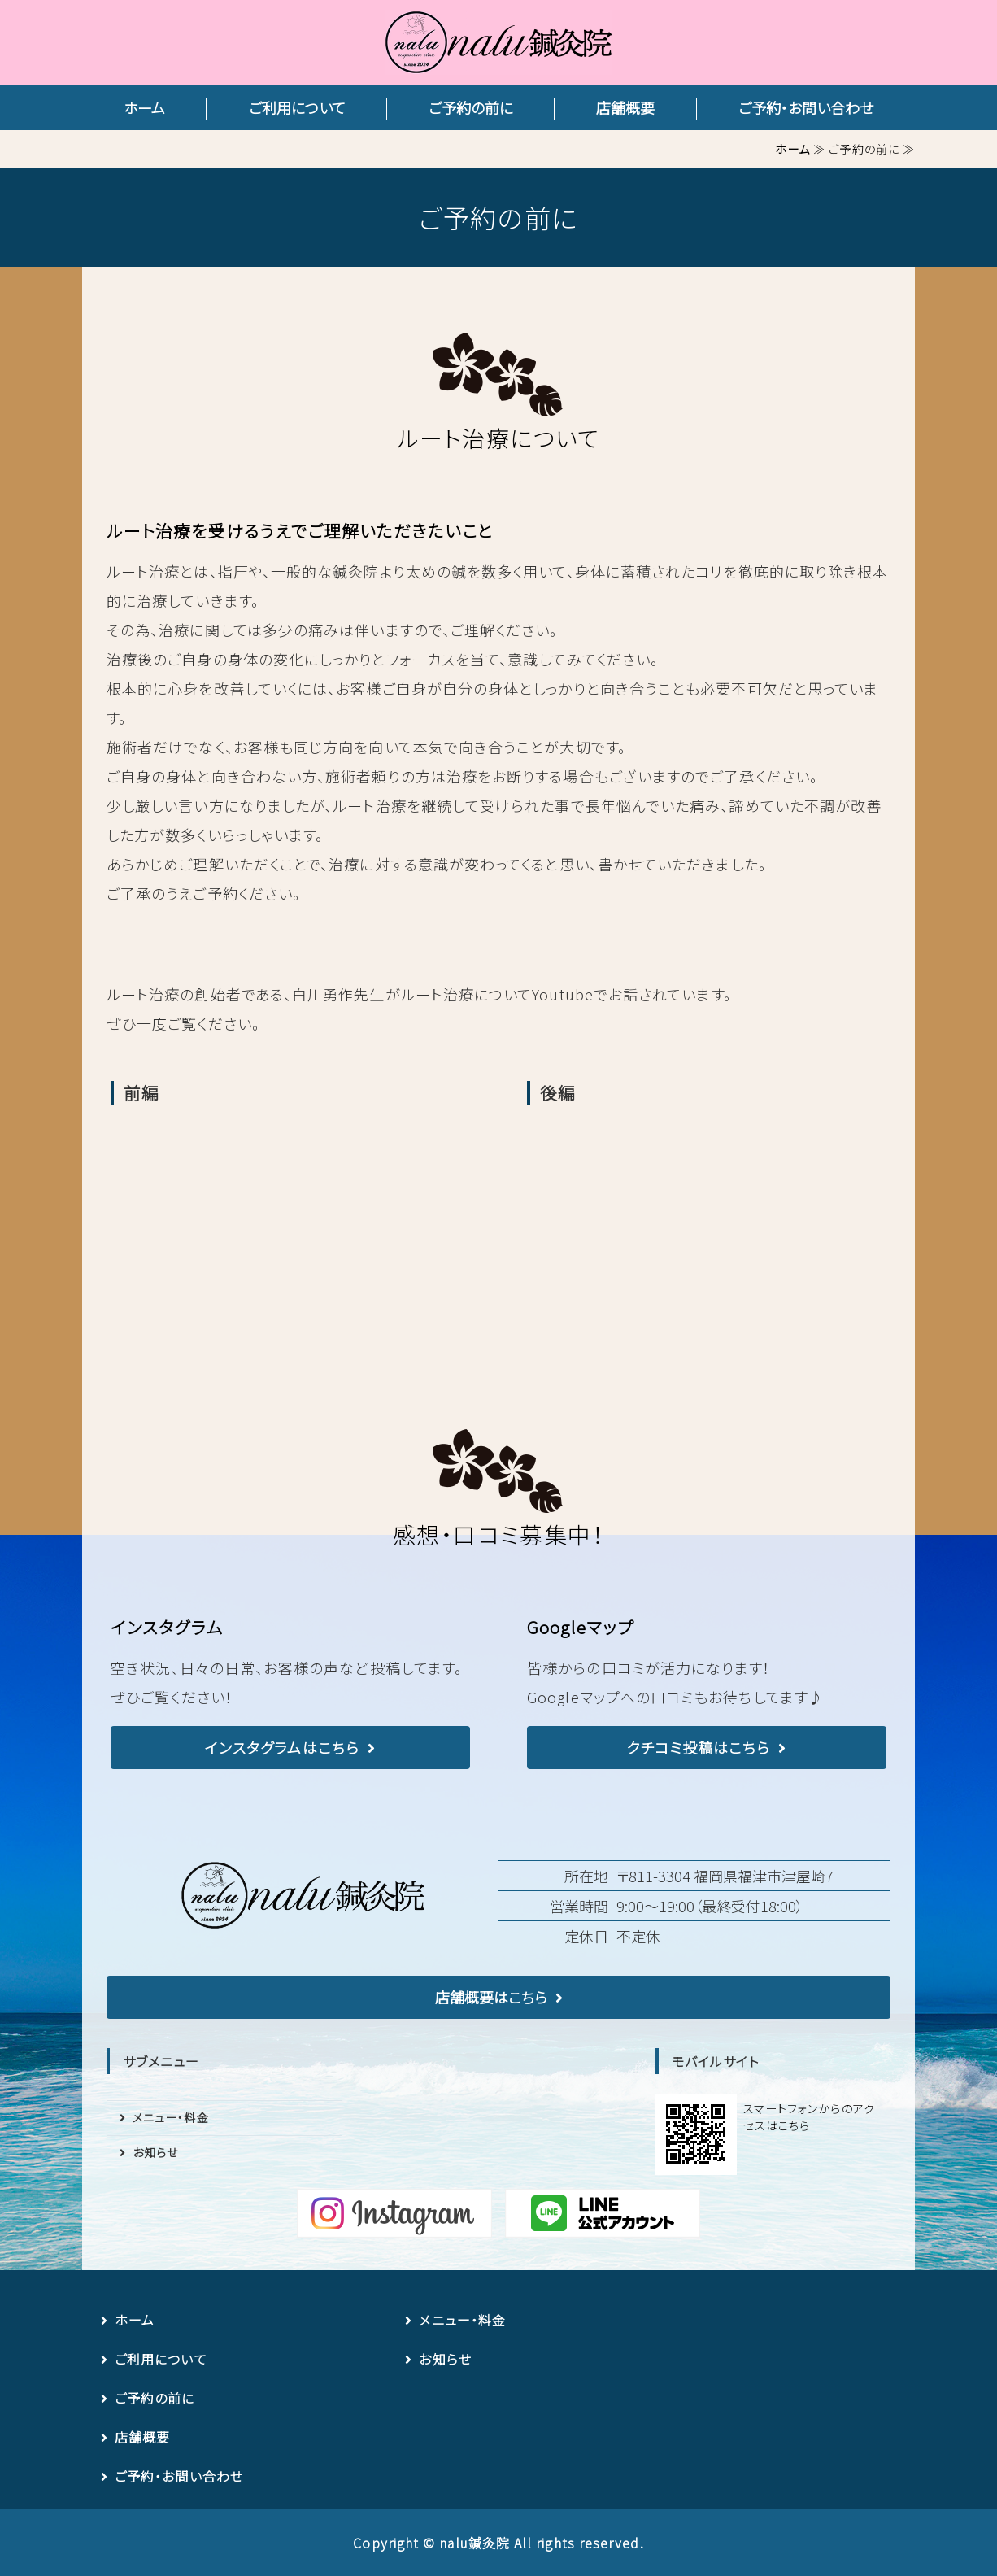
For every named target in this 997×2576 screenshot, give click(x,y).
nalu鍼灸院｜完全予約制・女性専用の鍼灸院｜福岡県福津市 (498, 42)
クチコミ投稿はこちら (699, 1747)
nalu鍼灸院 (474, 2542)
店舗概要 (625, 107)
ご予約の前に (471, 107)
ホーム (144, 107)
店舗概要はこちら (491, 1996)
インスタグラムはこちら (282, 1747)
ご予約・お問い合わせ (805, 107)
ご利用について (297, 107)
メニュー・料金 (171, 2117)
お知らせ (155, 2152)
